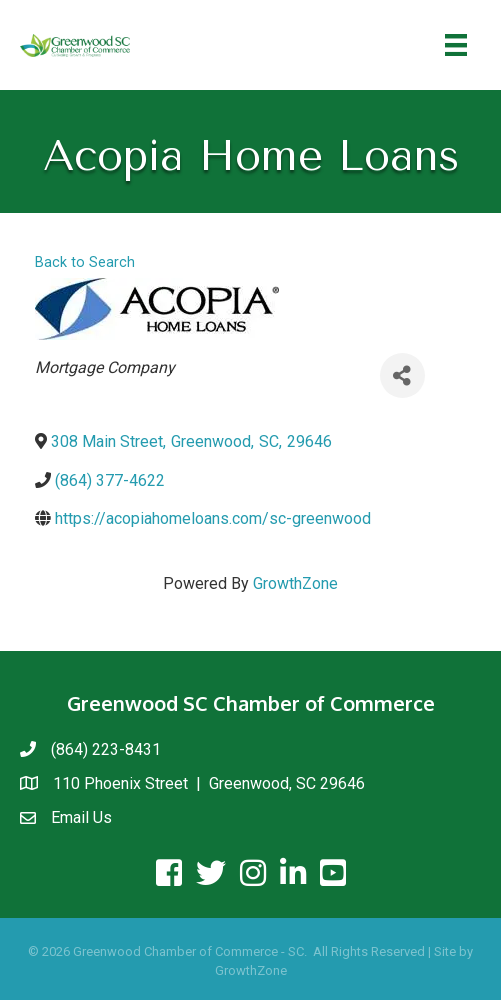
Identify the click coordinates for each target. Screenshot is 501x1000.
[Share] (402, 375)
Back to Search (85, 262)
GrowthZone (295, 583)
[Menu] (456, 45)
